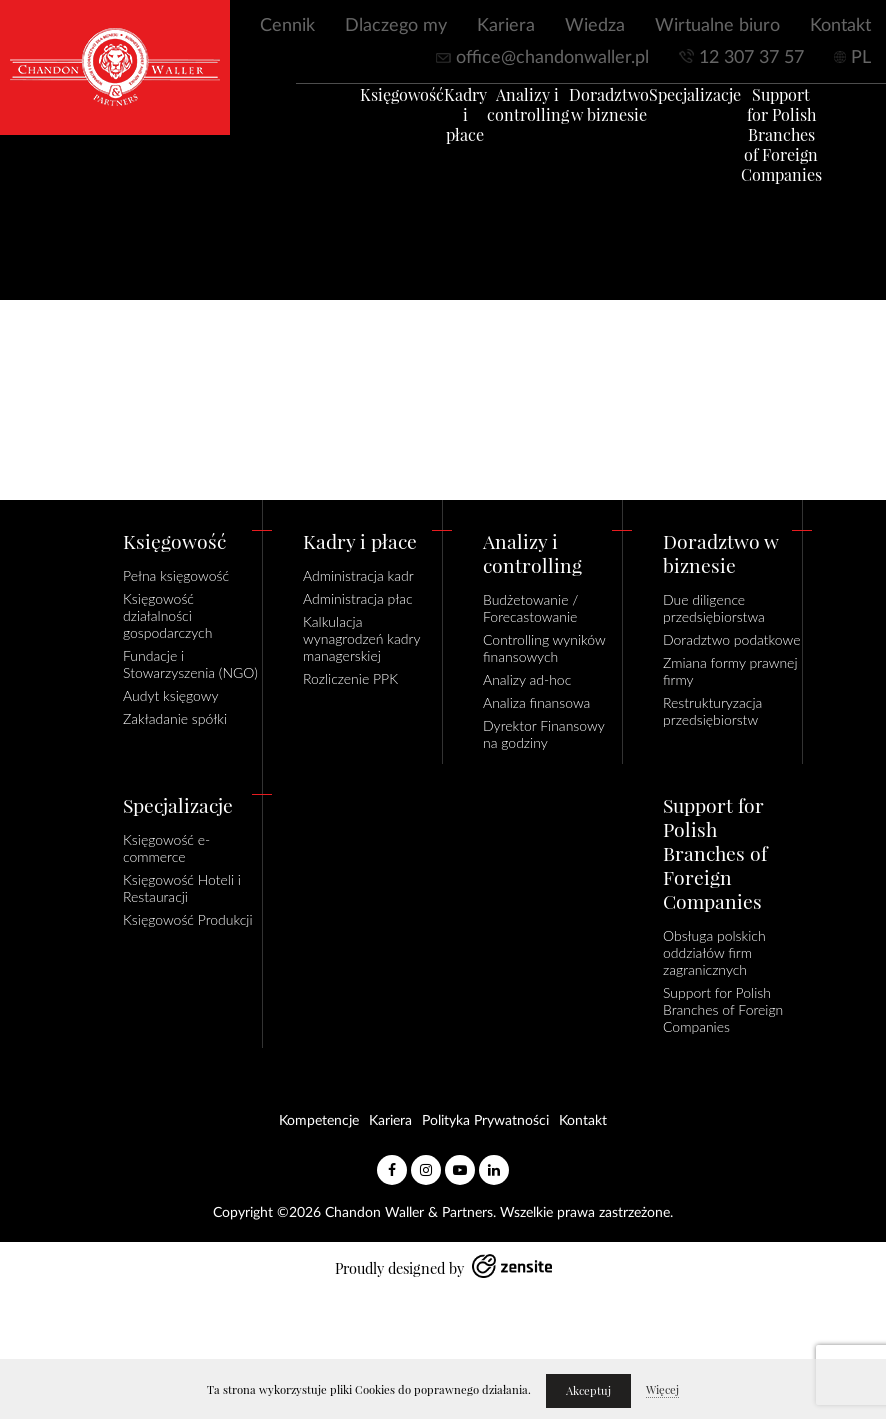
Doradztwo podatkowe (731, 639)
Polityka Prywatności (485, 1121)
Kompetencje (319, 1121)
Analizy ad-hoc (527, 679)
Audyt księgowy (171, 695)
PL (861, 58)
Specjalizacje (665, 104)
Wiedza (595, 26)
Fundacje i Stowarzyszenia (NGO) (190, 664)
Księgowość (372, 104)
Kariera (506, 26)
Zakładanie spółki (175, 718)
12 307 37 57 (751, 58)
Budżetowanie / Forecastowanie (530, 608)
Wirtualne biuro (717, 26)
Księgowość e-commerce (166, 848)
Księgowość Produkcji (188, 919)
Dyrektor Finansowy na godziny (543, 734)
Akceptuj (588, 1391)
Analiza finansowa (536, 702)
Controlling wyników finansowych (544, 648)
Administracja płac (358, 598)
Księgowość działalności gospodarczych (167, 615)
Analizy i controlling (498, 114)
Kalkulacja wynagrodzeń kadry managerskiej (361, 638)
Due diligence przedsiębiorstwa (714, 608)
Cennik (287, 26)
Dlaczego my (396, 26)
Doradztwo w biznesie (579, 114)
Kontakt (840, 26)
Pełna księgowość (176, 575)
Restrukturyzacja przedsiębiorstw (712, 711)
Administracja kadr (358, 575)
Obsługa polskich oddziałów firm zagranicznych (714, 952)
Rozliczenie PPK (350, 678)
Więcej (662, 1390)
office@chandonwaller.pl (552, 58)
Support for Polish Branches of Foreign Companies (751, 144)
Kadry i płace (435, 124)
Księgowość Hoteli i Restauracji (182, 888)
